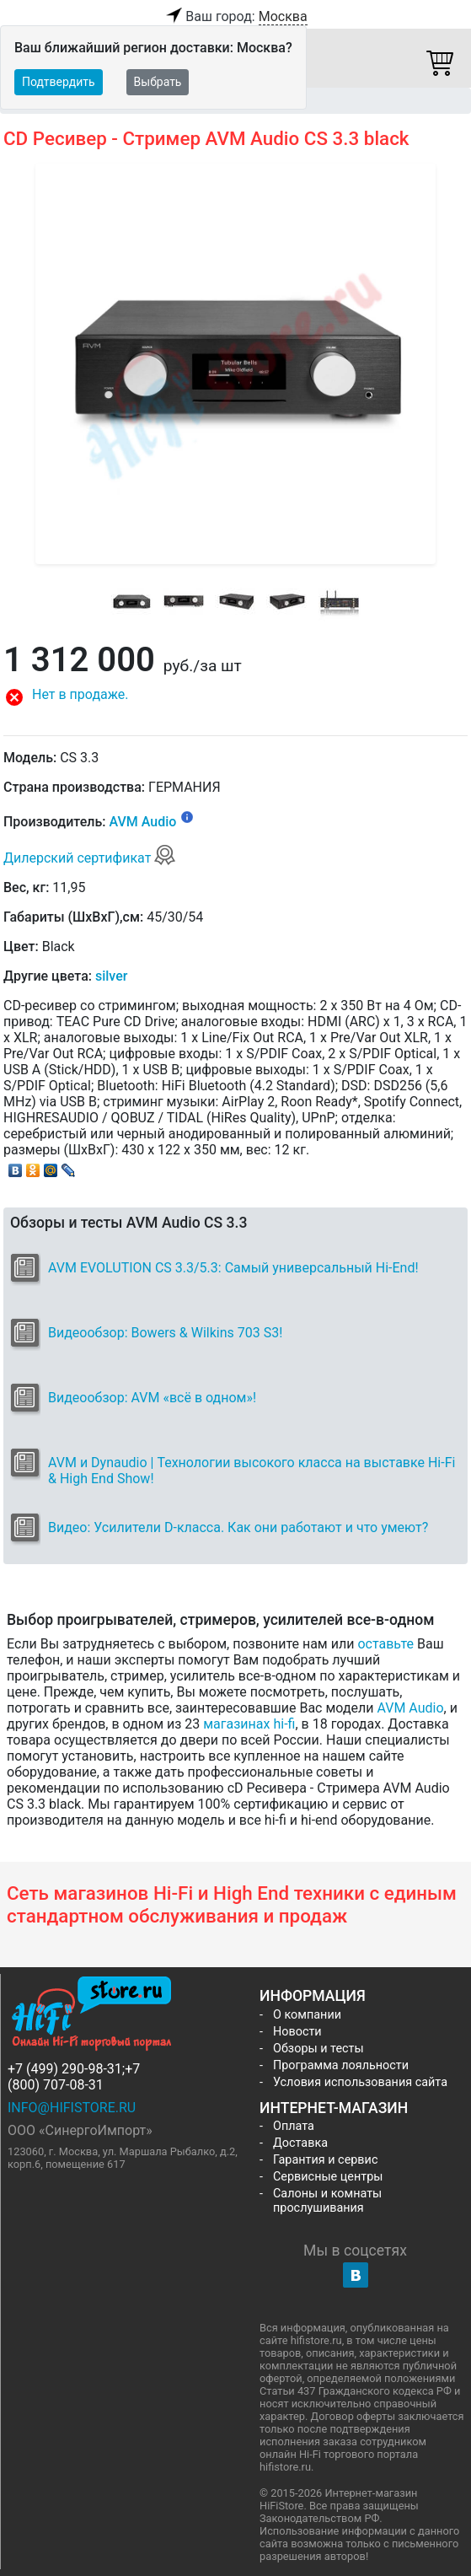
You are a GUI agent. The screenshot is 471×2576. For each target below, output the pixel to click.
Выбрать (158, 82)
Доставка (300, 2143)
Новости (297, 2032)
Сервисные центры (328, 2177)
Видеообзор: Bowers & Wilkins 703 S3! (165, 1333)
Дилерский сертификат (89, 858)
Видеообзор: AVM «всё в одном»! (152, 1398)
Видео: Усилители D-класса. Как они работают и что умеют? (238, 1527)
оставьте (385, 1644)
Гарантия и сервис (325, 2160)
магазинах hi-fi (249, 1724)
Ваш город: (235, 16)
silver (111, 976)
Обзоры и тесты (318, 2048)
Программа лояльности (341, 2065)
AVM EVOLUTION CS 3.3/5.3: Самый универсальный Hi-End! (233, 1268)
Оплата (293, 2126)
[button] (235, 697)
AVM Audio (142, 823)
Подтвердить (58, 82)
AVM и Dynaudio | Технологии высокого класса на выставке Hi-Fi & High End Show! (251, 1471)
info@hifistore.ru (72, 2108)
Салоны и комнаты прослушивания (327, 2200)
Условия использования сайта (360, 2082)
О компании (307, 2015)
